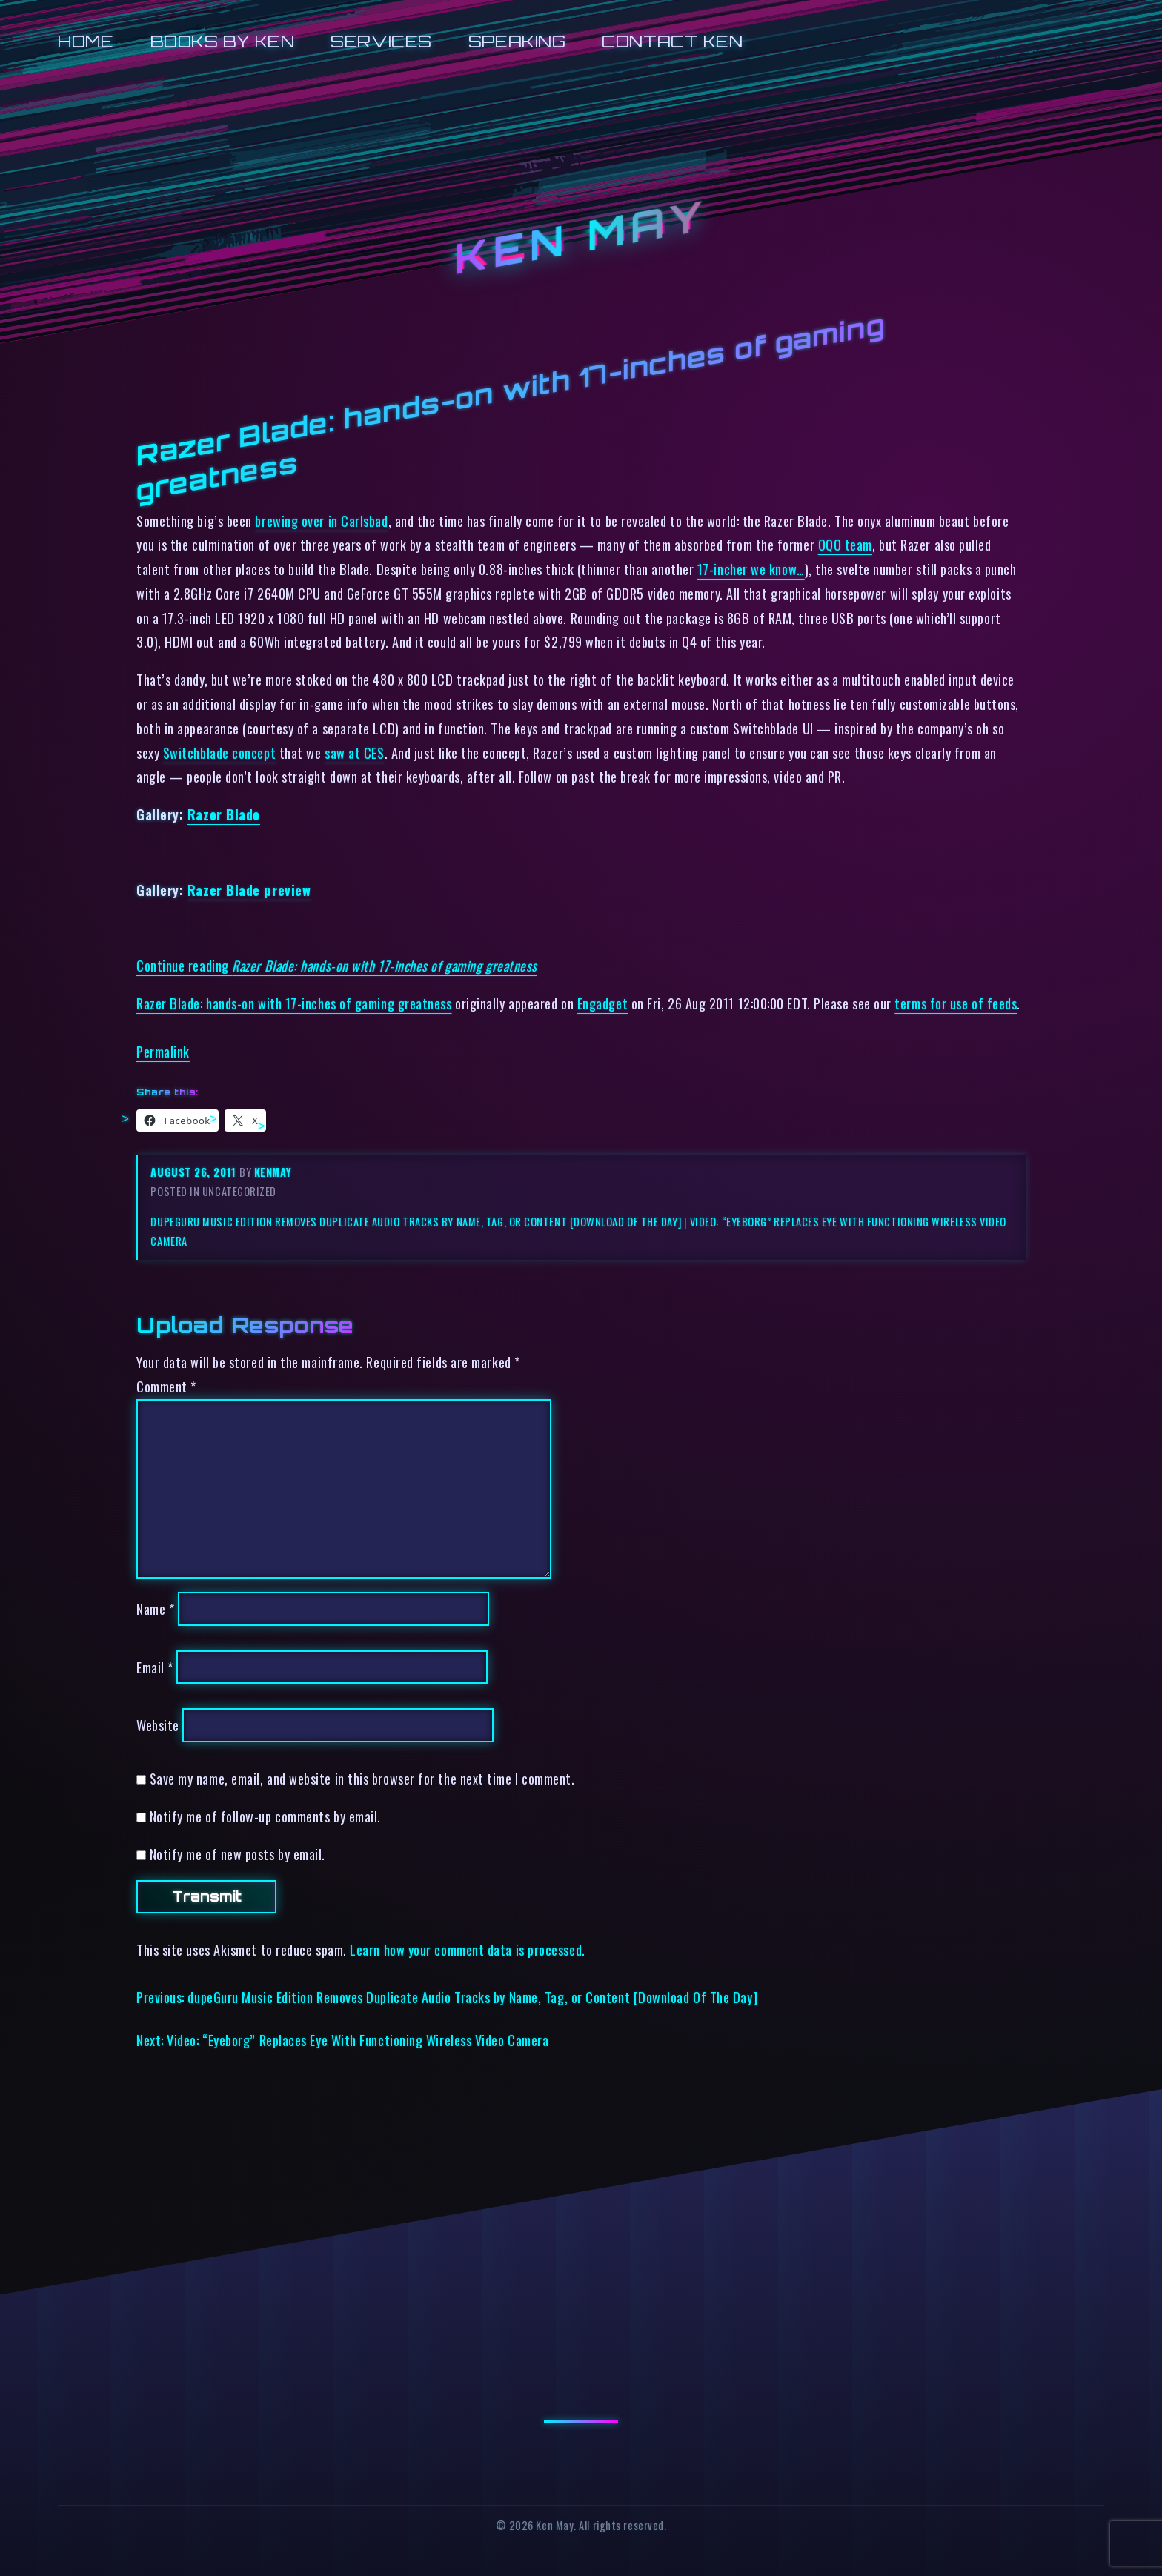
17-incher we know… (751, 569)
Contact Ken (672, 41)
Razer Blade (223, 814)
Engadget (602, 1003)
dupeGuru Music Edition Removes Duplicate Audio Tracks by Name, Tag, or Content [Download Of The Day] (415, 1221)
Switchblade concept (219, 753)
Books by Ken (222, 41)
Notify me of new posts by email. (237, 1854)
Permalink (163, 1051)
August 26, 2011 (194, 1172)
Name (155, 1609)
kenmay (272, 1172)
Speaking (516, 41)
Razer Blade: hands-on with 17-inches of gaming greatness (294, 1003)
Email (154, 1667)
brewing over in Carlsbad (321, 521)
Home (85, 41)
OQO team (845, 544)
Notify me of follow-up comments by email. (265, 1816)
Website (157, 1725)
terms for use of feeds (955, 1003)
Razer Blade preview (249, 890)
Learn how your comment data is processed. (467, 1949)
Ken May (581, 238)
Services (381, 41)
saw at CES (354, 753)
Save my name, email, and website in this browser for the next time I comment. (362, 1778)
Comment (166, 1386)
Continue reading (336, 965)
